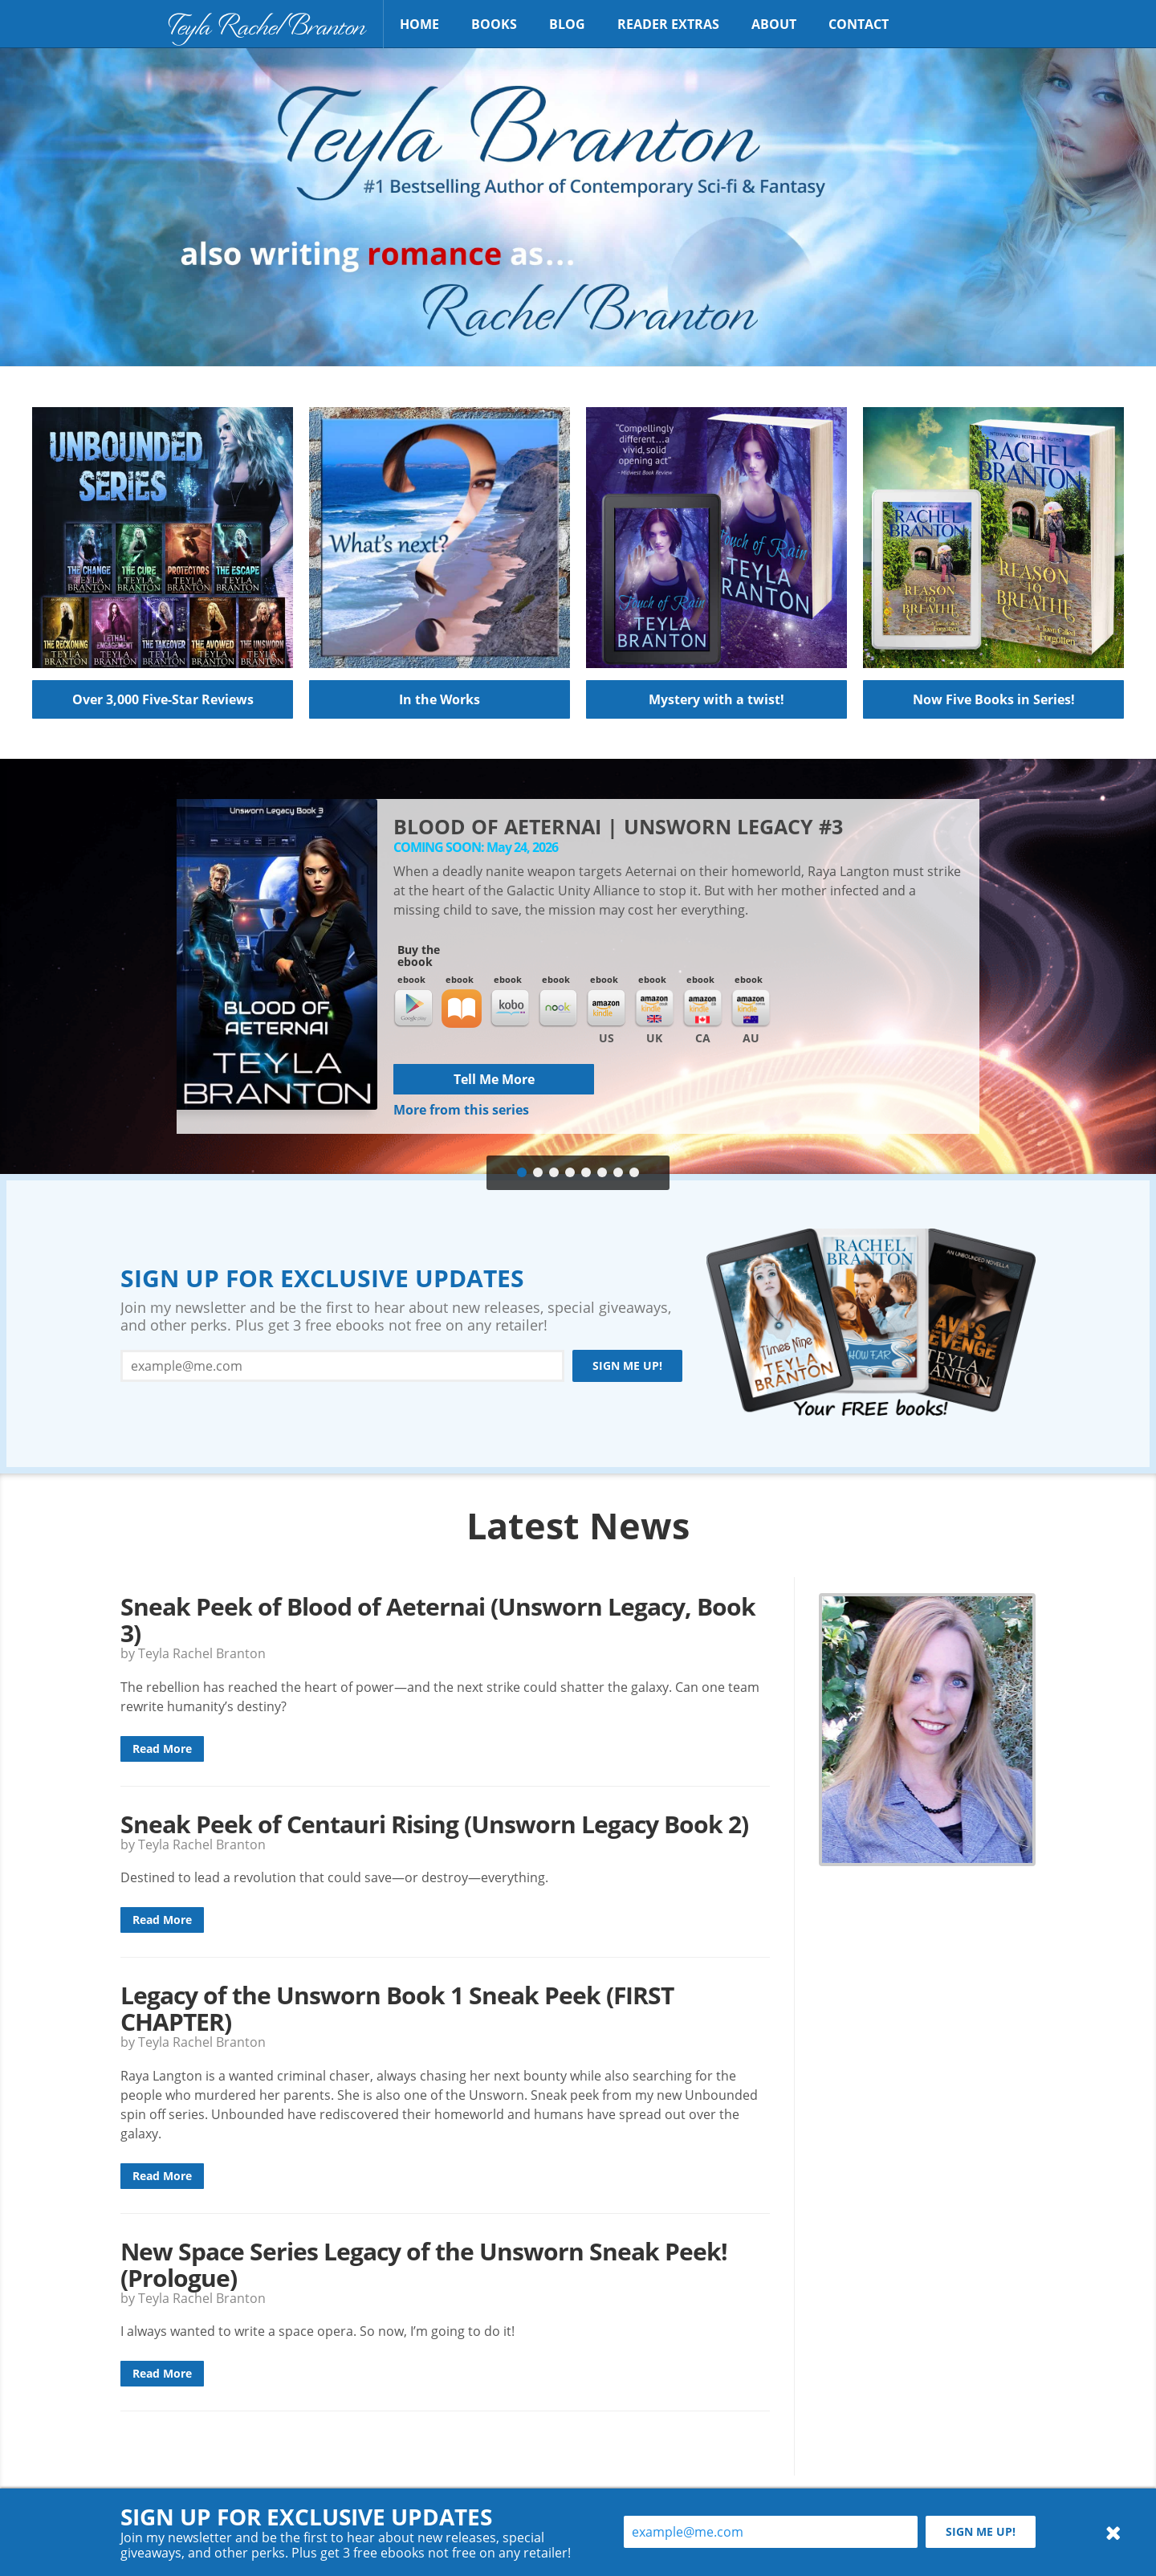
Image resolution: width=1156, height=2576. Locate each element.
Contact (858, 24)
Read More (162, 1748)
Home (419, 24)
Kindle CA (702, 1008)
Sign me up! (627, 1365)
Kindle (606, 1008)
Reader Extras (668, 24)
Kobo (510, 1008)
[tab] (521, 1173)
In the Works (439, 699)
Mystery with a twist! (716, 699)
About (773, 24)
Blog (567, 24)
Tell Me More (494, 1079)
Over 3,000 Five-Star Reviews (163, 699)
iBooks (462, 1008)
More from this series (461, 1110)
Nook (558, 1008)
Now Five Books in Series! (994, 699)
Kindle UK (654, 1008)
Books (494, 24)
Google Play (413, 1008)
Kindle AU (751, 1008)
